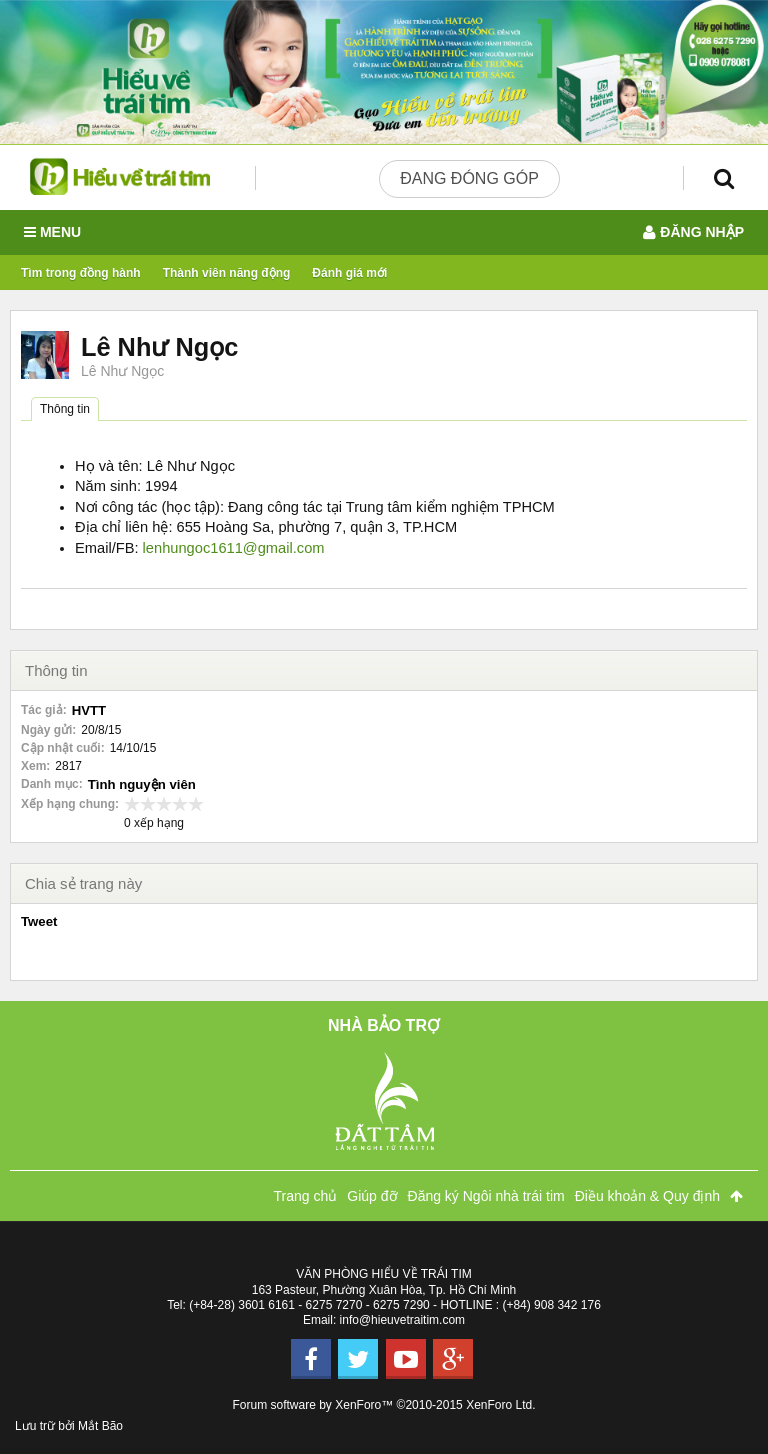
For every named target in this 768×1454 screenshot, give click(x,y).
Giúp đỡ (372, 1196)
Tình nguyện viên (142, 784)
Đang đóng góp (469, 178)
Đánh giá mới (349, 273)
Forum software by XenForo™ (384, 1405)
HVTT (89, 710)
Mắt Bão (100, 1426)
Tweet (39, 921)
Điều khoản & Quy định (647, 1196)
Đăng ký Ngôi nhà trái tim (486, 1196)
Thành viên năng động (227, 273)
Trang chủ (306, 1196)
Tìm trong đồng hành (81, 273)
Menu (52, 232)
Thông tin (65, 409)
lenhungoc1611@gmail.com (234, 548)
